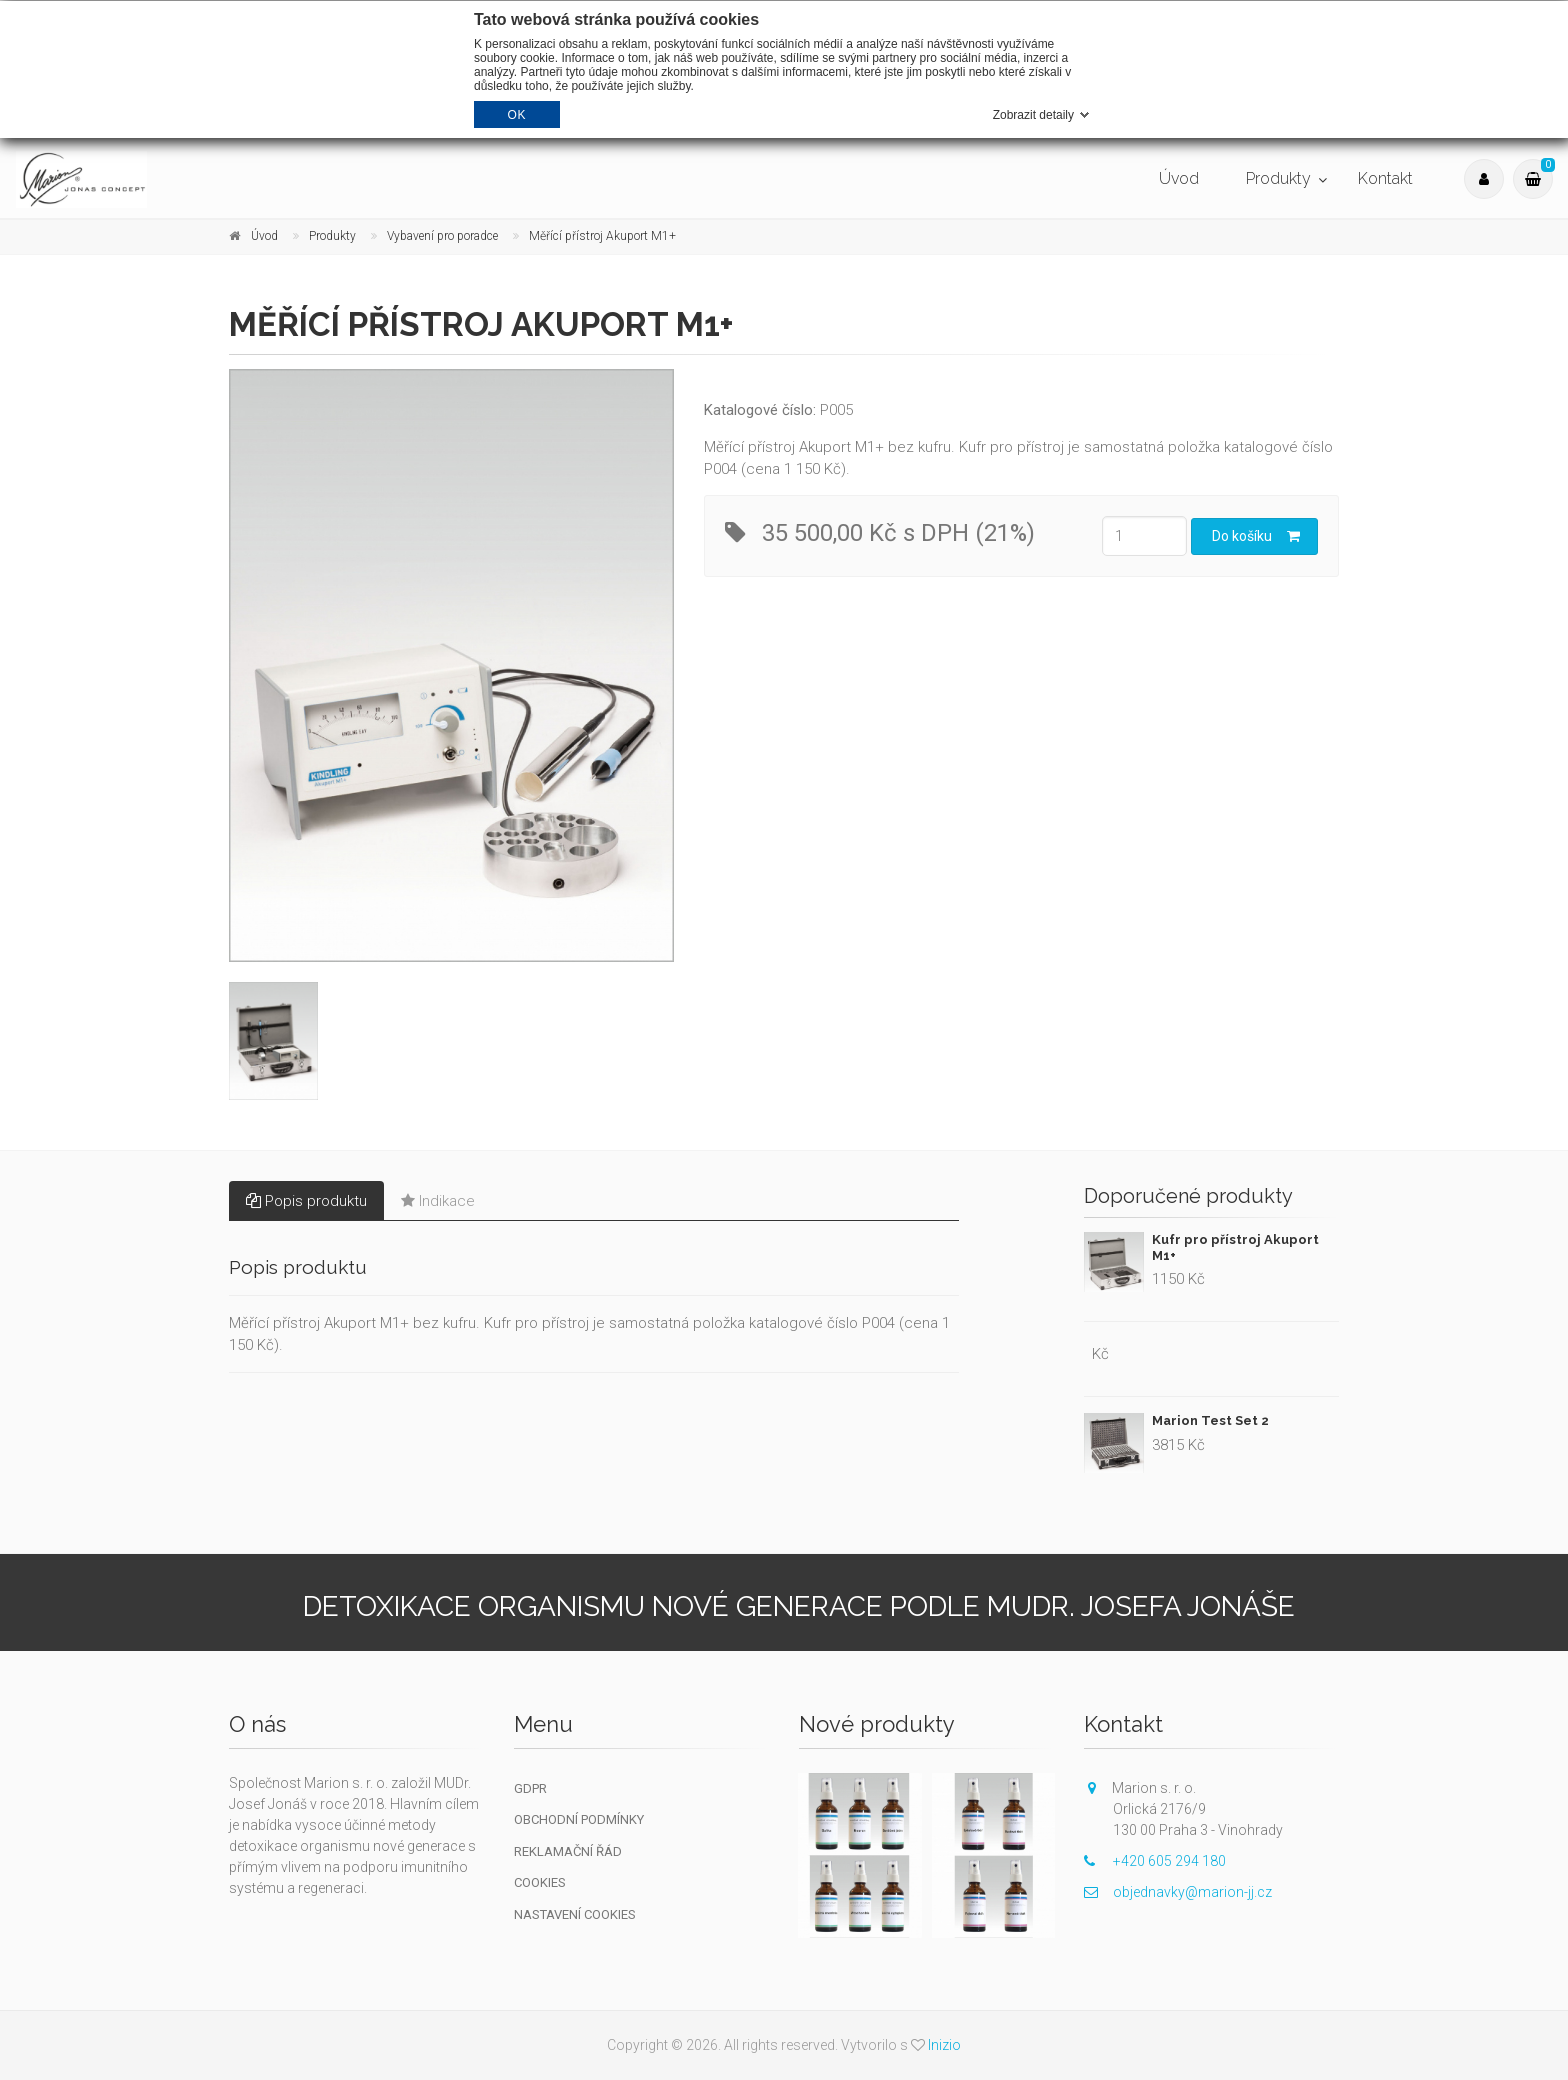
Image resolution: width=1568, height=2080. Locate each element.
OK (517, 115)
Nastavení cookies (575, 1914)
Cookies (540, 1882)
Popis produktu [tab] (306, 1201)
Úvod (1179, 178)
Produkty (1278, 178)
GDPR (530, 1788)
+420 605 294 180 (1155, 1861)
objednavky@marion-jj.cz (1178, 1892)
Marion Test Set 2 (1210, 1420)
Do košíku (1256, 536)
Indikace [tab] (438, 1201)
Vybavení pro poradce (442, 236)
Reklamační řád (568, 1851)
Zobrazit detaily (1033, 115)
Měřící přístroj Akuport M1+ (602, 236)
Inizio (944, 2045)
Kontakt (1385, 178)
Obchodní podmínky (579, 1819)
